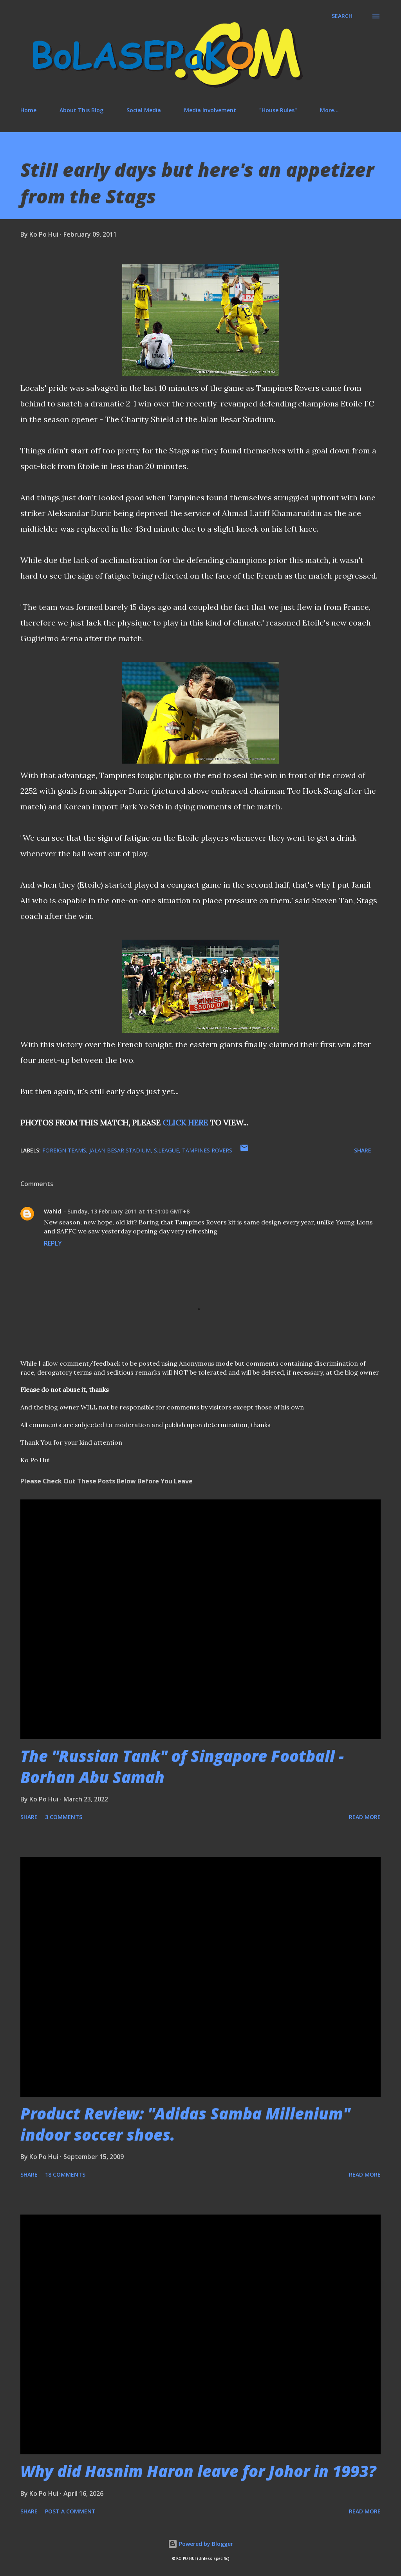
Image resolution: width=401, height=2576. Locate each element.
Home (28, 110)
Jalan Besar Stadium (120, 1150)
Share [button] (362, 1150)
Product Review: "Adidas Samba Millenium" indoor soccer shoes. (185, 2124)
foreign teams (64, 1150)
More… (329, 110)
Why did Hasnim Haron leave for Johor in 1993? (198, 2471)
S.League (166, 1150)
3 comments (63, 1817)
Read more (365, 1817)
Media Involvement (210, 110)
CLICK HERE (185, 1122)
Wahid (52, 1211)
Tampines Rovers (207, 1150)
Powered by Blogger (200, 2543)
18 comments (65, 2174)
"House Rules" (278, 110)
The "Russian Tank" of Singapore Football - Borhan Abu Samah (182, 1766)
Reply (53, 1243)
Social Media (143, 110)
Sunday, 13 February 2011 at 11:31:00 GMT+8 (128, 1211)
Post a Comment (70, 2511)
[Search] (342, 16)
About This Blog (81, 110)
